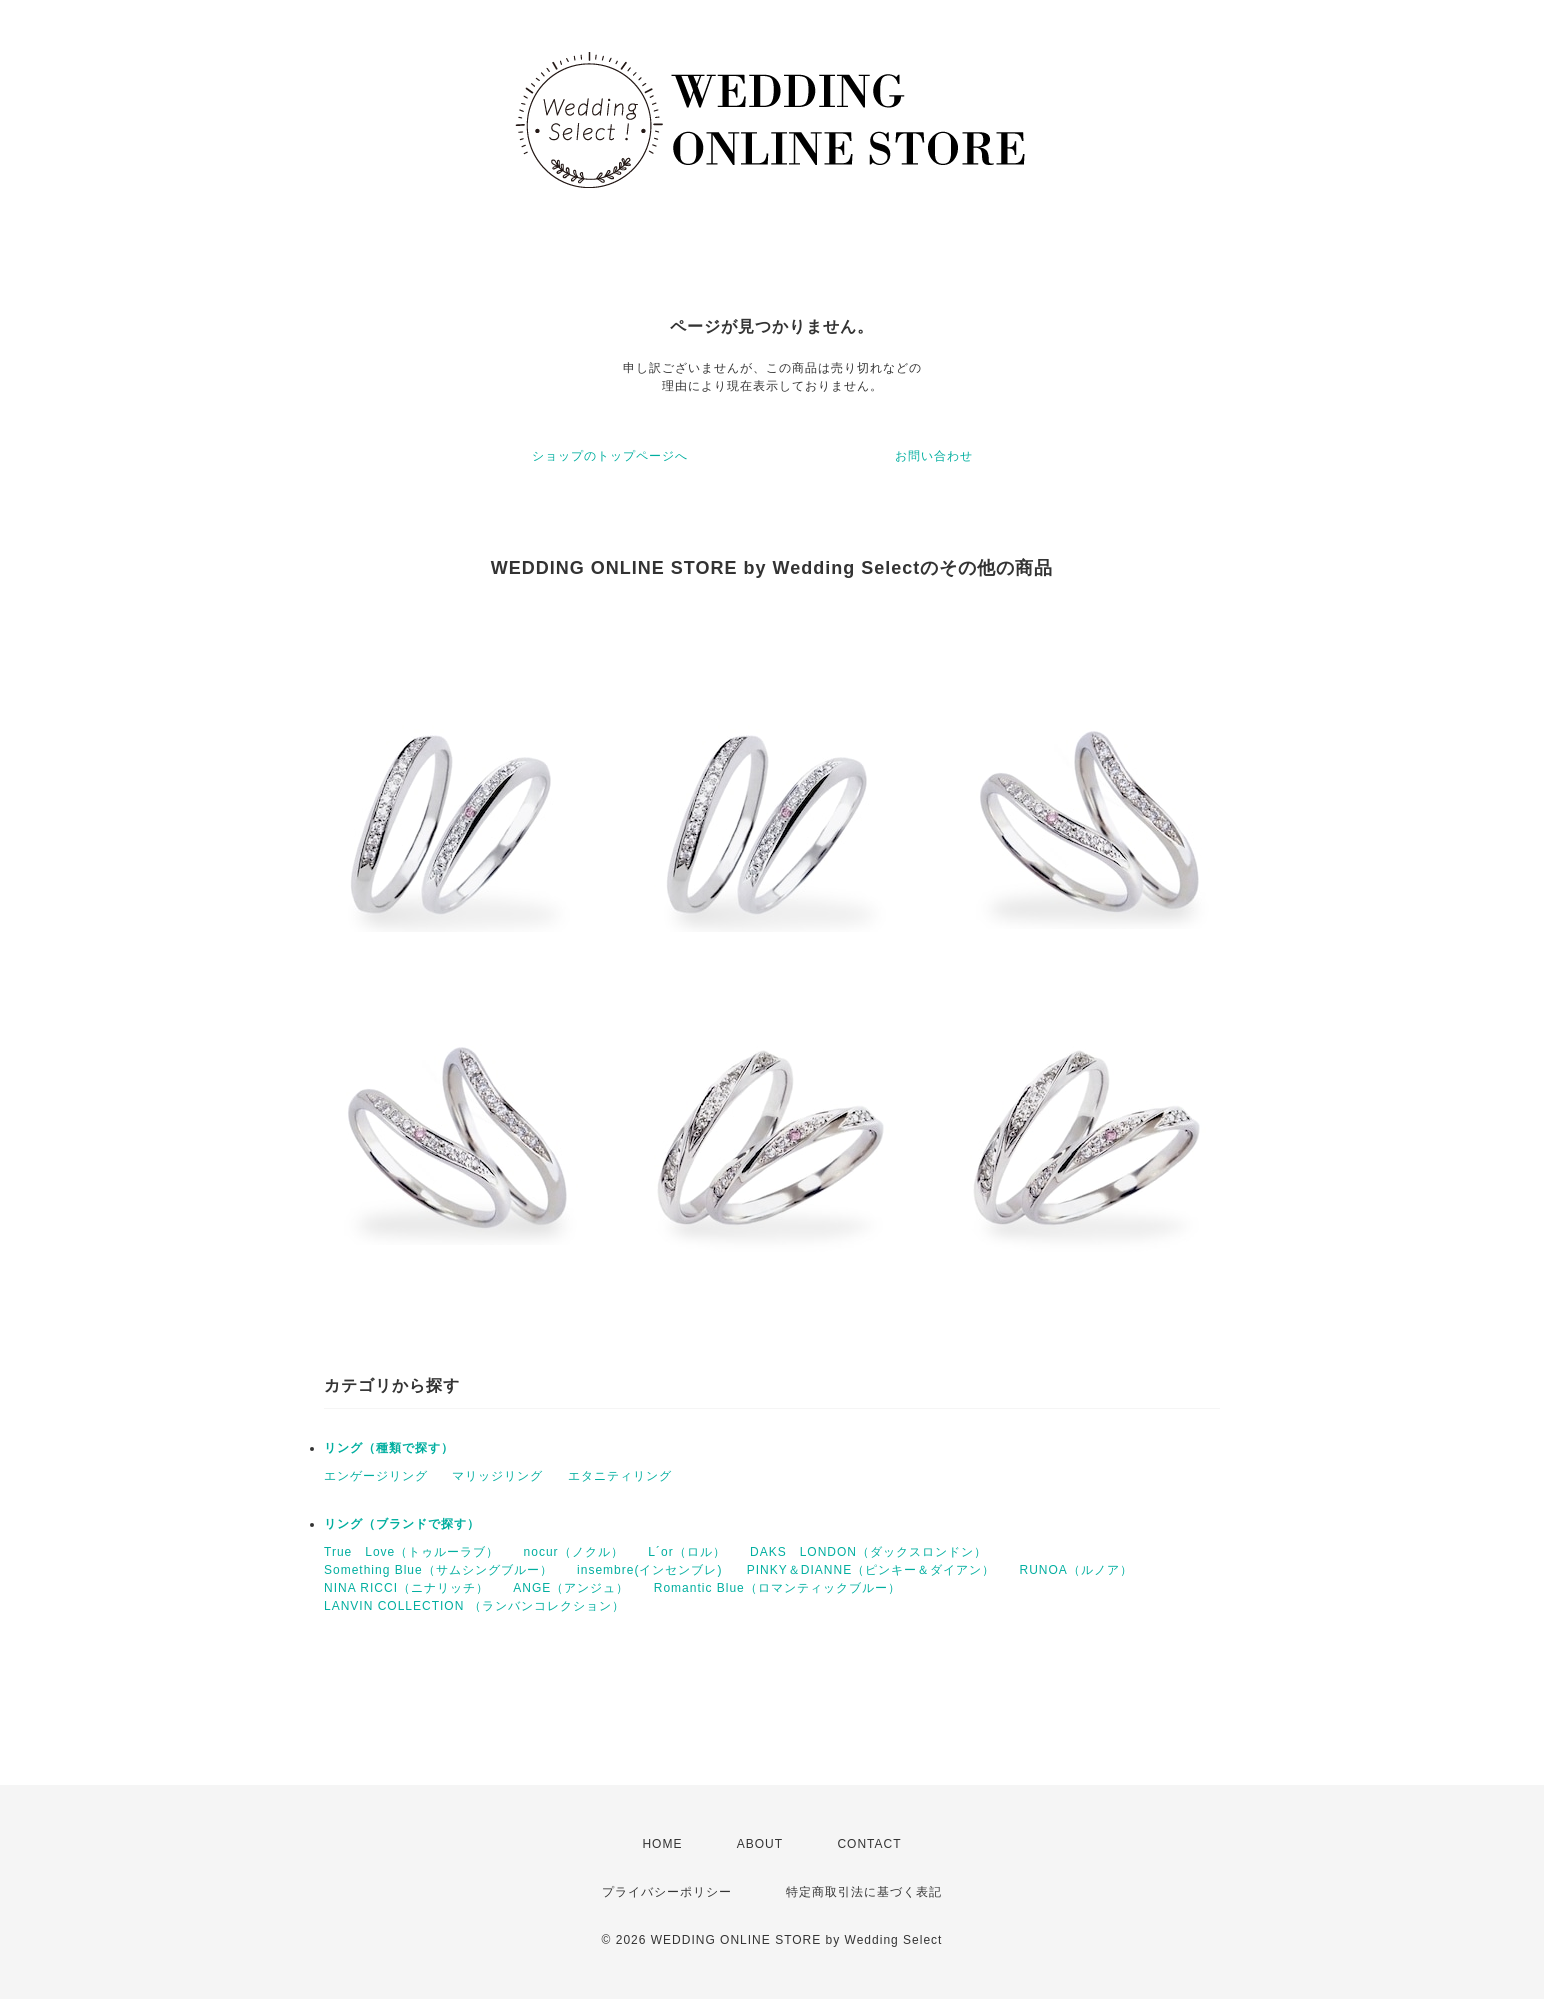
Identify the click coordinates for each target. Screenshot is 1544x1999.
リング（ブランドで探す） (402, 1524)
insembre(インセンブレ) (649, 1570)
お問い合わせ (934, 456)
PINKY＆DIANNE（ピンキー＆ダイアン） (871, 1570)
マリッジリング (497, 1476)
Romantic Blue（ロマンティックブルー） (777, 1588)
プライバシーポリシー (667, 1892)
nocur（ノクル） (574, 1552)
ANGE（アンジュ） (571, 1588)
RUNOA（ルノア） (1075, 1570)
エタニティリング (620, 1476)
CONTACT (869, 1844)
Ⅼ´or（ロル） (687, 1552)
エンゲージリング (376, 1476)
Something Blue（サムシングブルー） (438, 1570)
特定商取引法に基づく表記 (864, 1892)
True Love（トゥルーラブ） (411, 1552)
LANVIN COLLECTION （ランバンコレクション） (474, 1606)
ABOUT (760, 1844)
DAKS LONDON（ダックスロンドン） (868, 1552)
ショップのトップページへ (610, 456)
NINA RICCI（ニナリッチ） (406, 1588)
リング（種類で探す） (389, 1448)
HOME (662, 1844)
